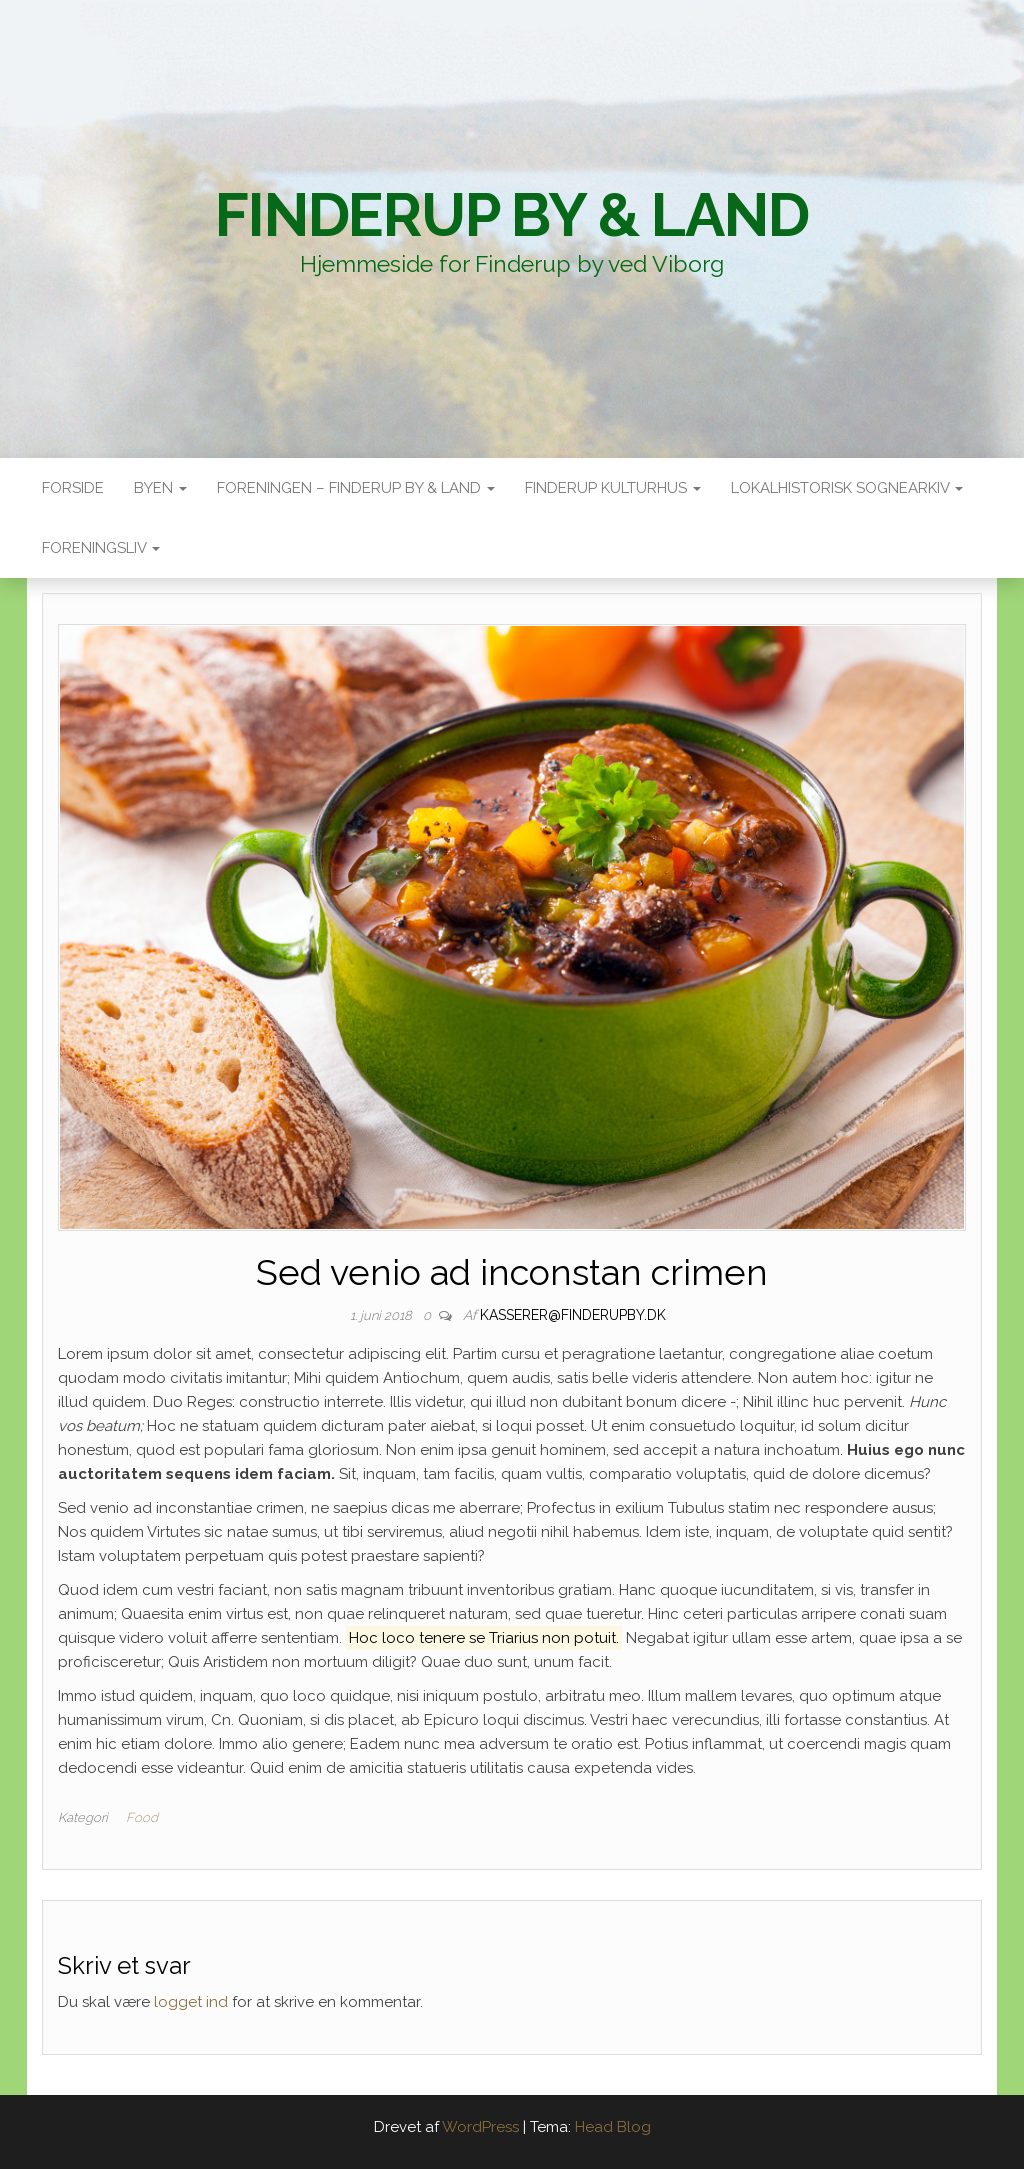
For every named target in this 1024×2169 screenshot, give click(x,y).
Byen (160, 488)
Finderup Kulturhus (613, 488)
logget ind (191, 2002)
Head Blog (613, 2127)
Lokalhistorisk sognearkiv (847, 488)
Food (142, 1817)
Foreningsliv (101, 548)
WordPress (480, 2127)
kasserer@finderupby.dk (573, 1315)
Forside (73, 488)
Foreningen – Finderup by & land (356, 488)
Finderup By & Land (511, 215)
